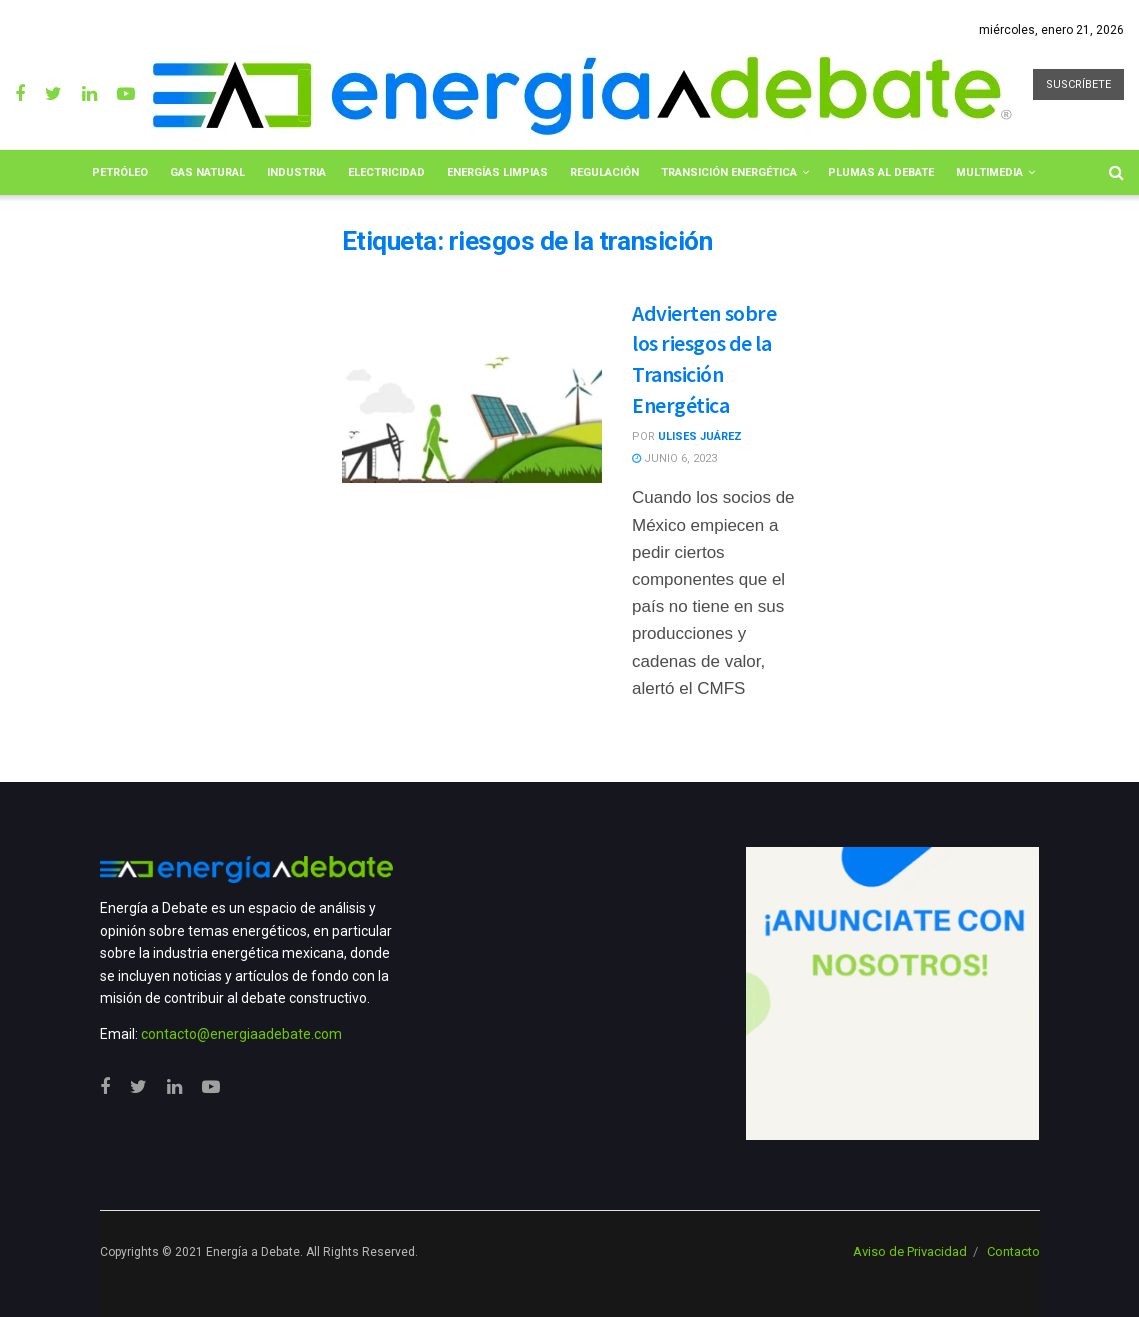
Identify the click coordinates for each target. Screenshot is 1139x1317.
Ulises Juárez (700, 436)
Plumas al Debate (881, 172)
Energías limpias (497, 172)
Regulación (604, 172)
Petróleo (120, 172)
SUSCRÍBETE (1078, 84)
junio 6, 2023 (674, 458)
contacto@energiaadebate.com (241, 1034)
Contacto (1013, 1251)
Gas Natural (207, 172)
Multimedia (989, 172)
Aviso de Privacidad (910, 1251)
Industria (296, 172)
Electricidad (386, 172)
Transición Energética (729, 172)
